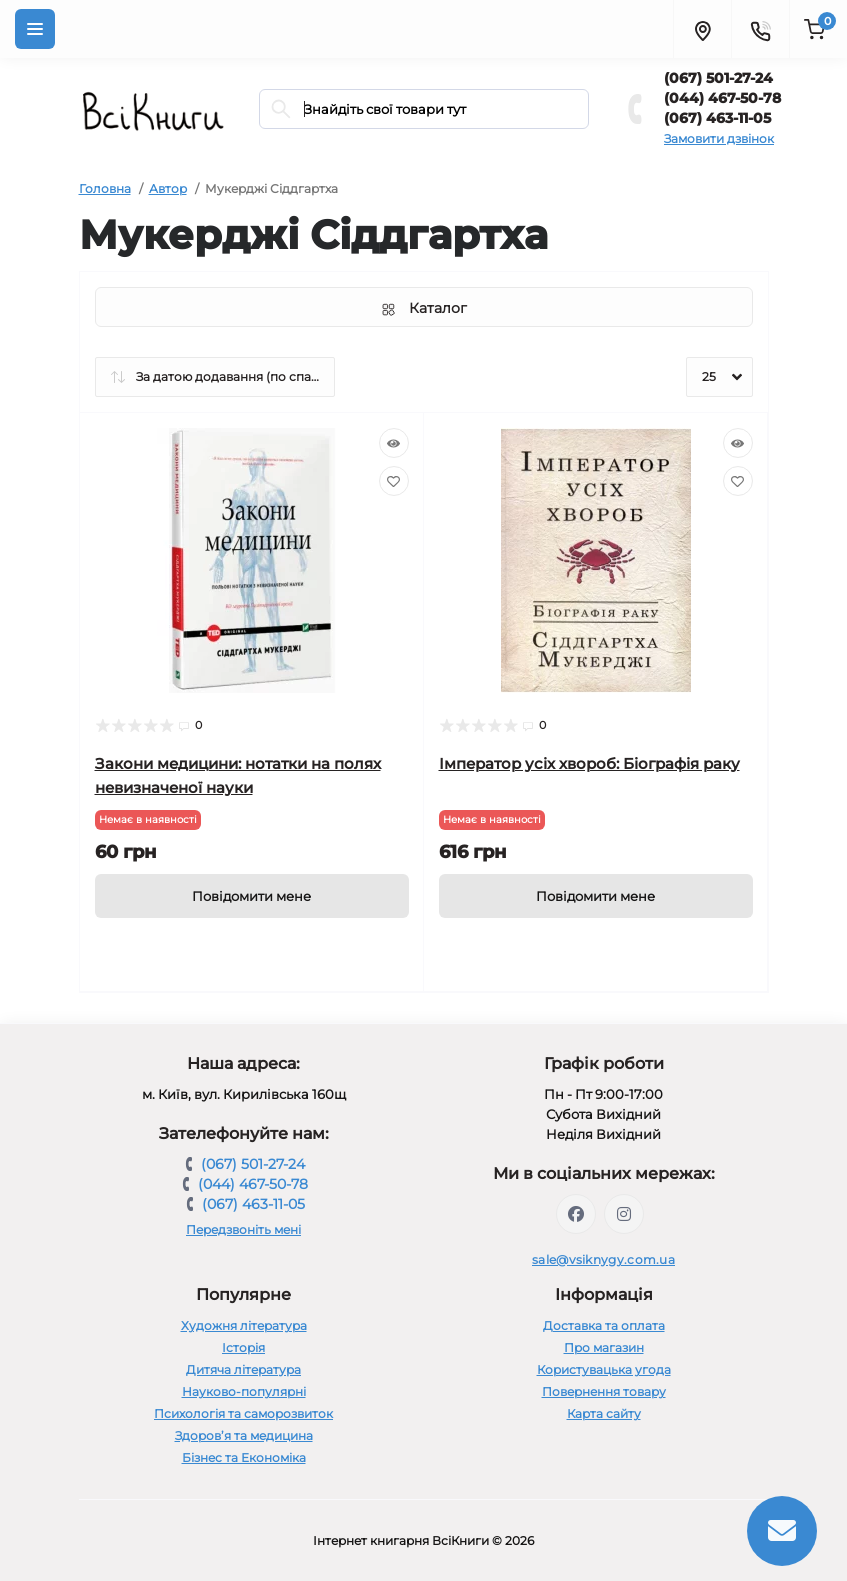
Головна (105, 188)
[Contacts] (760, 29)
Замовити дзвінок (719, 138)
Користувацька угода (604, 1369)
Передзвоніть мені (243, 1229)
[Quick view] (394, 443)
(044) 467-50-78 (722, 98)
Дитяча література (243, 1369)
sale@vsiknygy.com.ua (603, 1259)
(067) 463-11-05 (717, 118)
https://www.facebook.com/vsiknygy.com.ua (576, 1214)
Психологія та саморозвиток (243, 1413)
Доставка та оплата (604, 1325)
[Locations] (702, 29)
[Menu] (35, 29)
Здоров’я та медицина (244, 1435)
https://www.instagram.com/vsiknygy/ (624, 1214)
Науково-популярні (244, 1391)
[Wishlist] (394, 481)
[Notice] (252, 896)
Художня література (244, 1325)
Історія (243, 1347)
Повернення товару (604, 1391)
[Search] (281, 109)
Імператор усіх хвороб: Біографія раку (589, 763)
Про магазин (604, 1347)
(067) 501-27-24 (718, 78)
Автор (168, 188)
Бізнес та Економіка (244, 1457)
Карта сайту (604, 1413)
